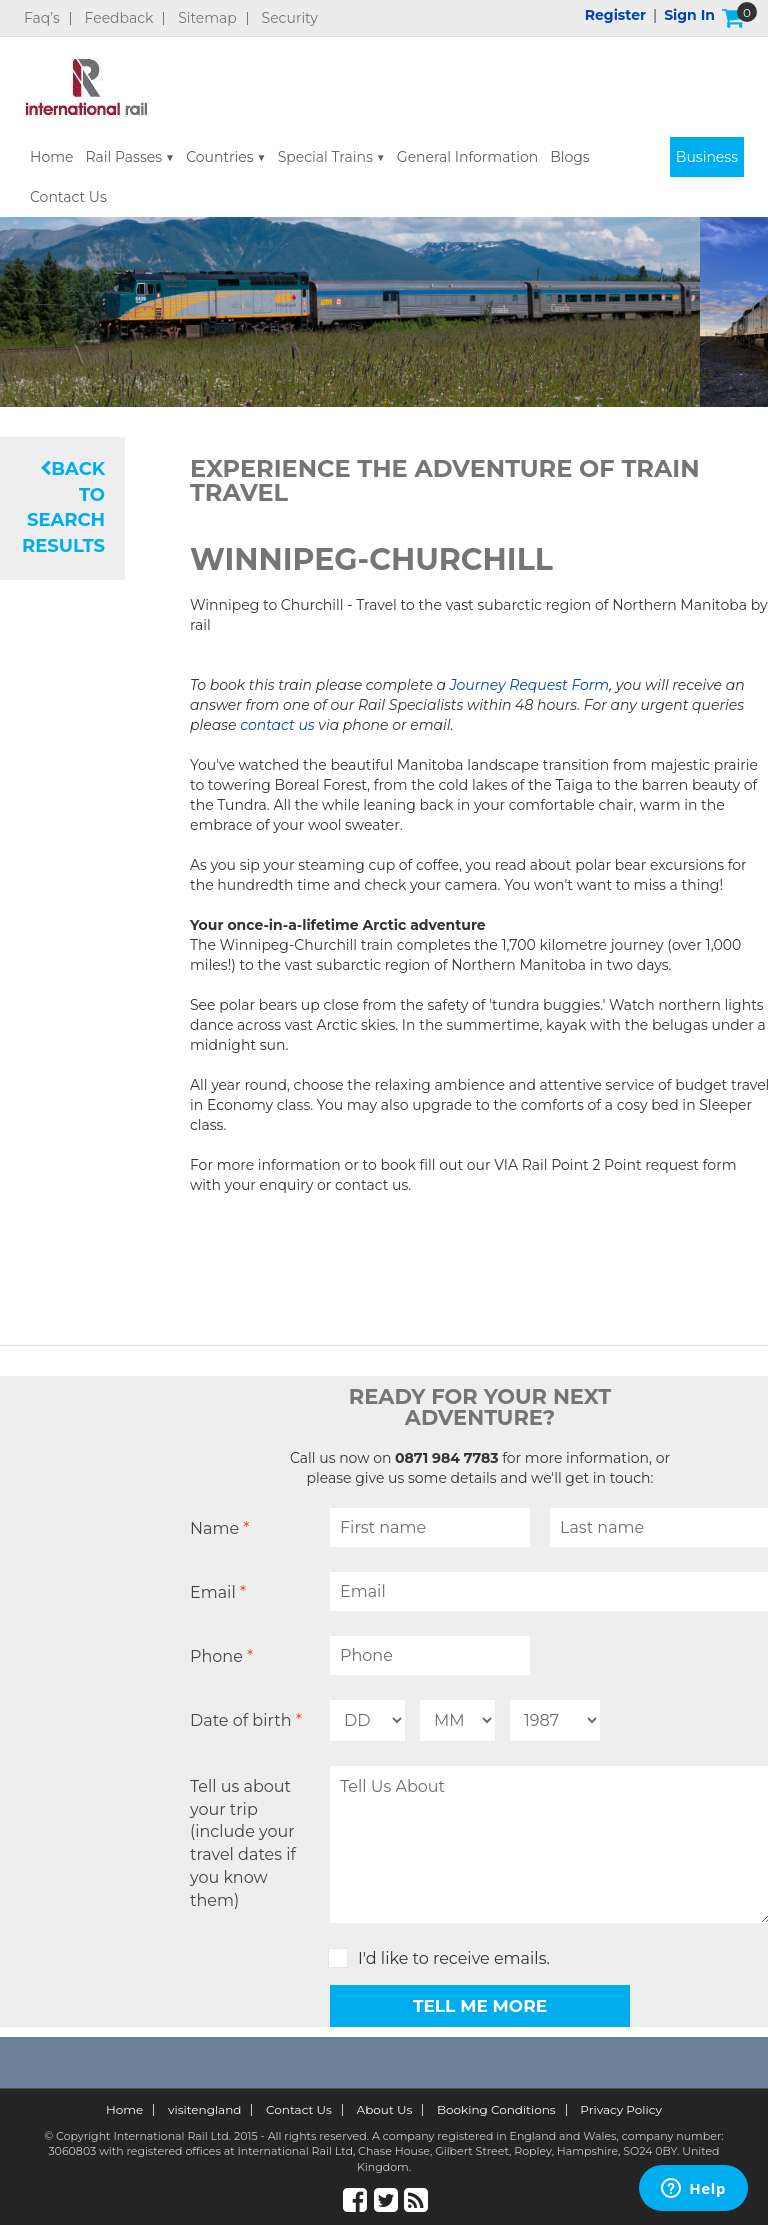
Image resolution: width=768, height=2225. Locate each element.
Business (707, 157)
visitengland (205, 2110)
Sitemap (207, 18)
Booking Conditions (496, 2110)
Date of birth (246, 1720)
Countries (220, 157)
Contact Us (68, 197)
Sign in (689, 15)
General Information (467, 157)
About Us (385, 2110)
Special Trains (325, 157)
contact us (277, 725)
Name (219, 1528)
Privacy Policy (621, 2110)
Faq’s (42, 18)
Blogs (570, 157)
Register (615, 15)
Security (290, 18)
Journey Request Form (530, 685)
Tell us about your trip (255, 1845)
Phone (221, 1656)
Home (51, 157)
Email (218, 1592)
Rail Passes (123, 157)
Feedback (119, 18)
